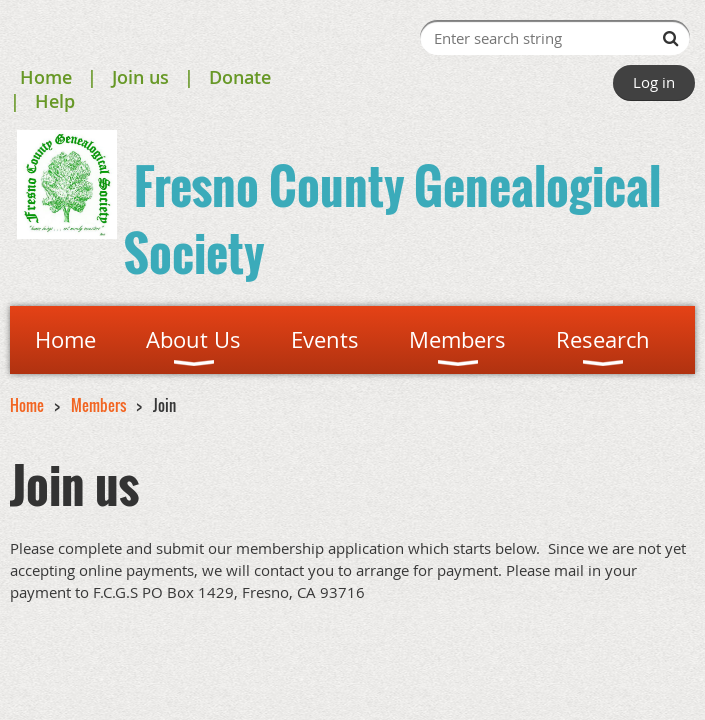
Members (98, 405)
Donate (240, 77)
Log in (654, 82)
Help (55, 101)
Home (46, 77)
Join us (140, 77)
